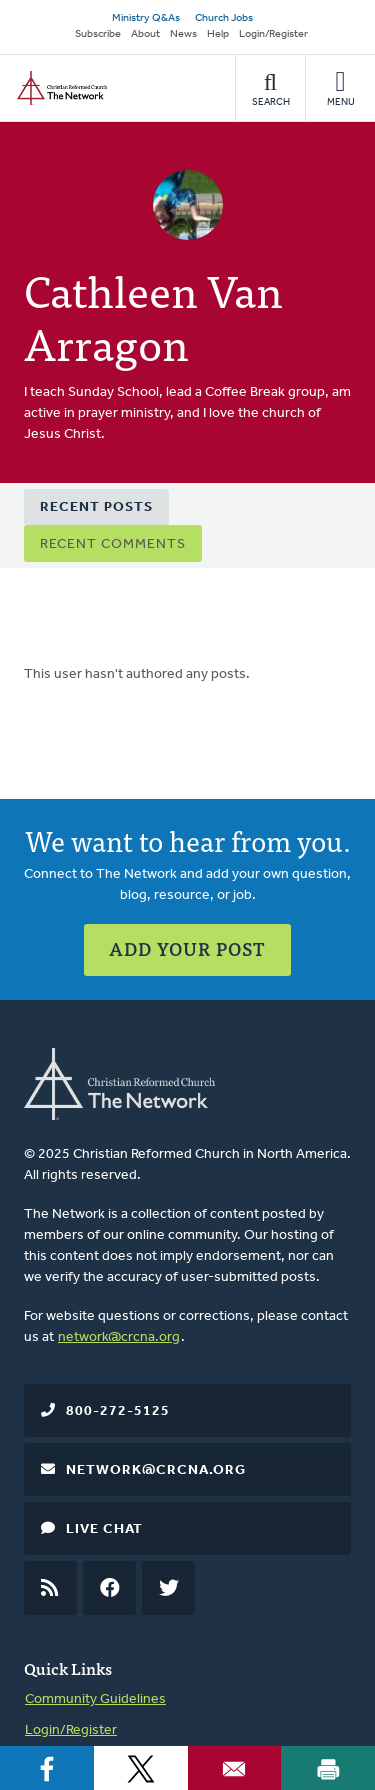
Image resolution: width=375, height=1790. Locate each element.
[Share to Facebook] (47, 1768)
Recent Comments (113, 544)
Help (218, 34)
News (183, 34)
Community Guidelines (95, 1699)
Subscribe (98, 34)
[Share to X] (141, 1768)
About (145, 34)
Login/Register (273, 34)
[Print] (328, 1768)
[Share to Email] (235, 1768)
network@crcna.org (119, 1337)
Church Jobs (224, 18)
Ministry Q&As (146, 18)
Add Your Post (187, 948)
